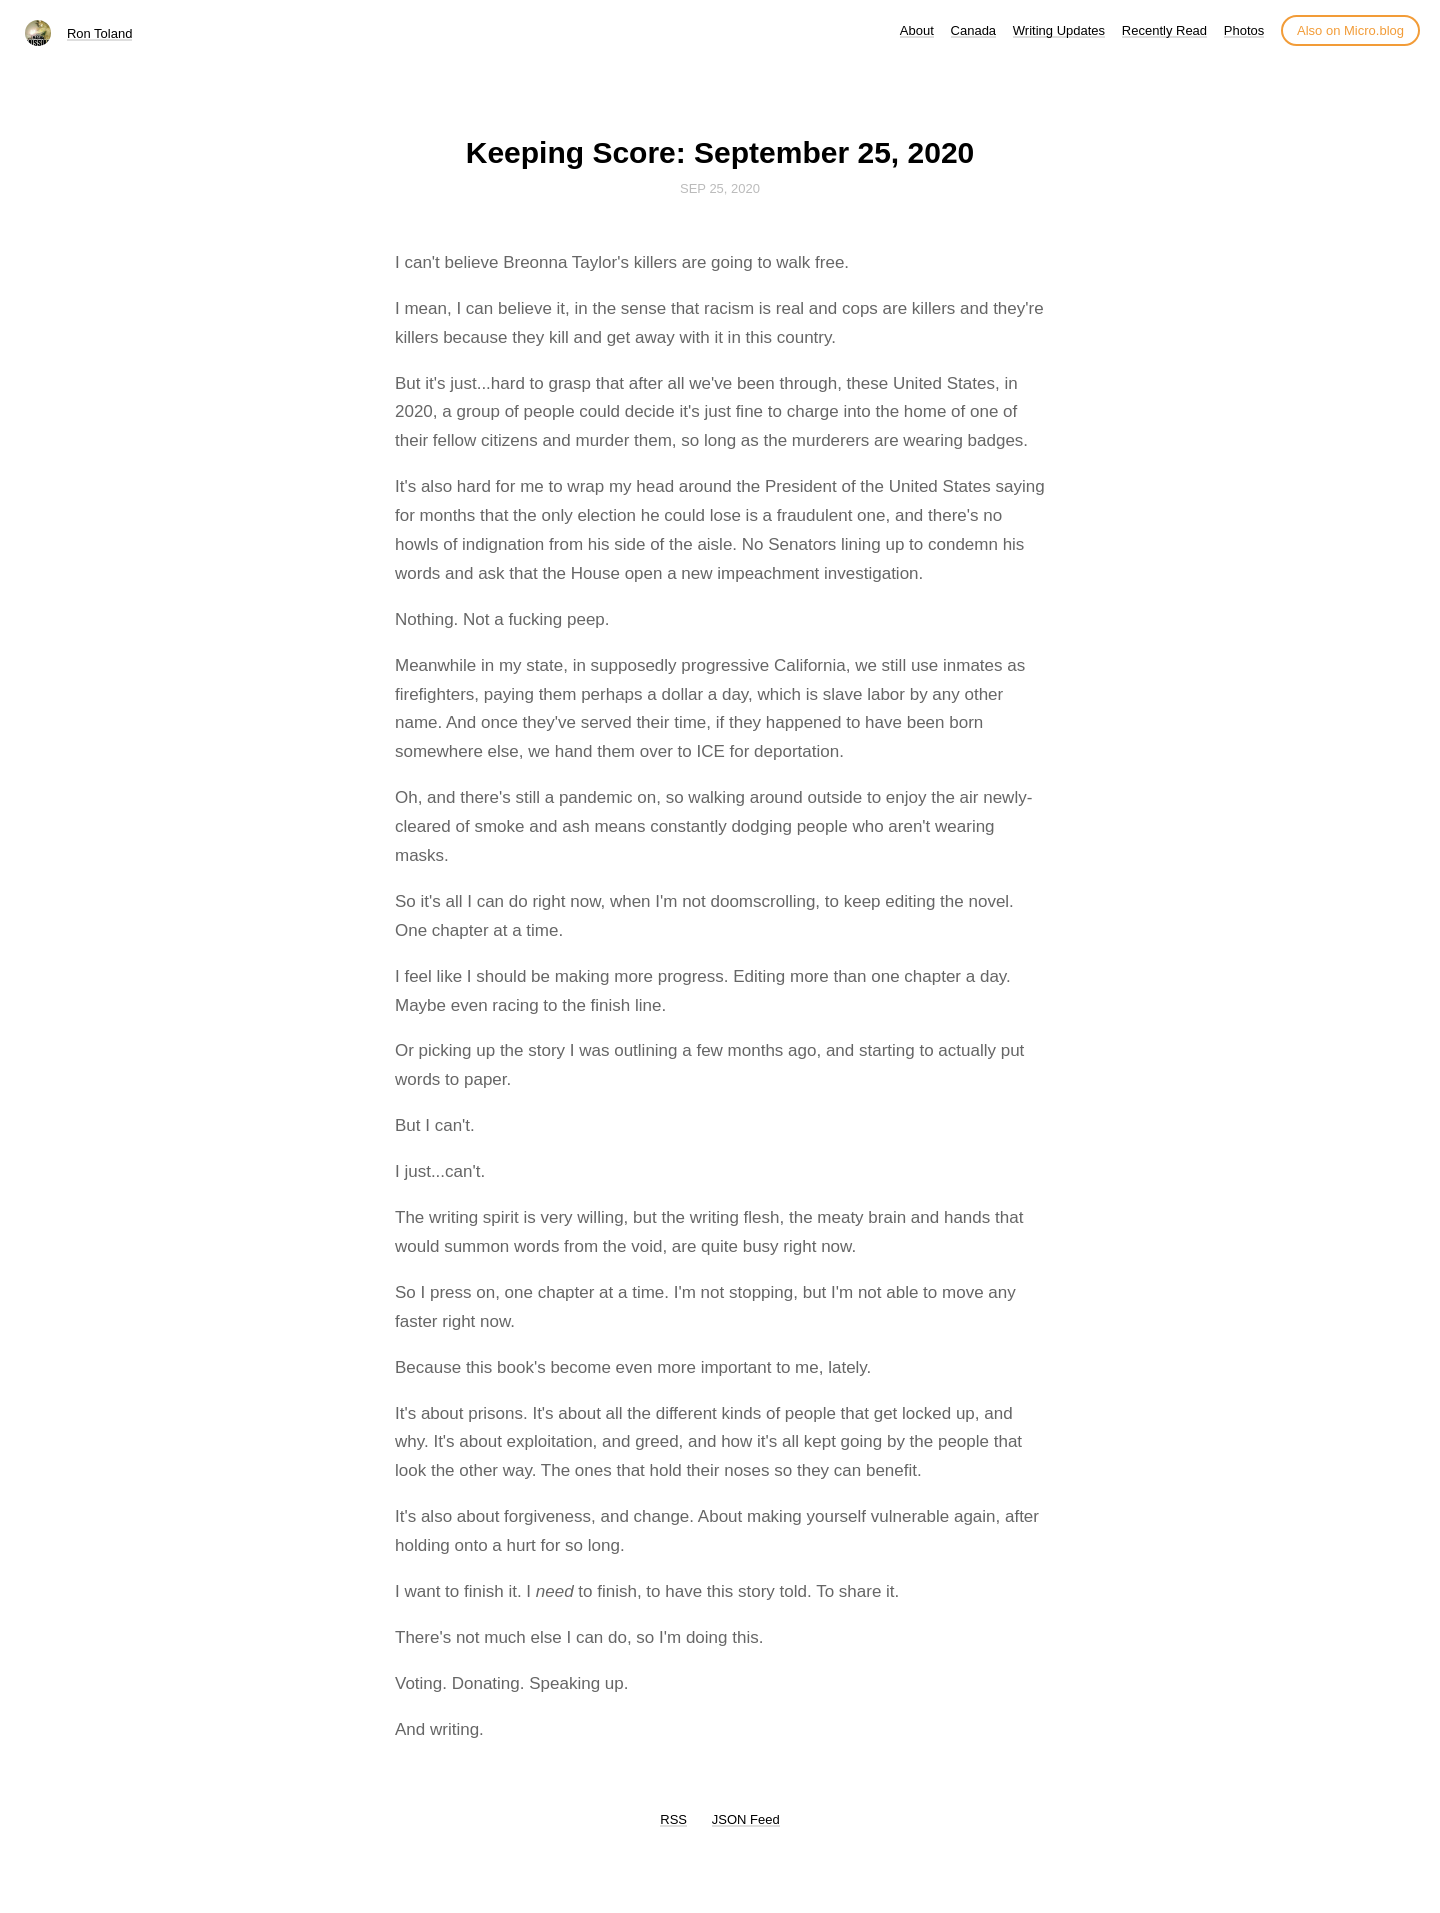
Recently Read (1164, 30)
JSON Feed (746, 1819)
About (917, 30)
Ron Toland (100, 33)
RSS (673, 1819)
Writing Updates (1059, 30)
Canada (974, 30)
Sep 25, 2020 (720, 188)
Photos (1244, 30)
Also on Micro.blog (1350, 30)
